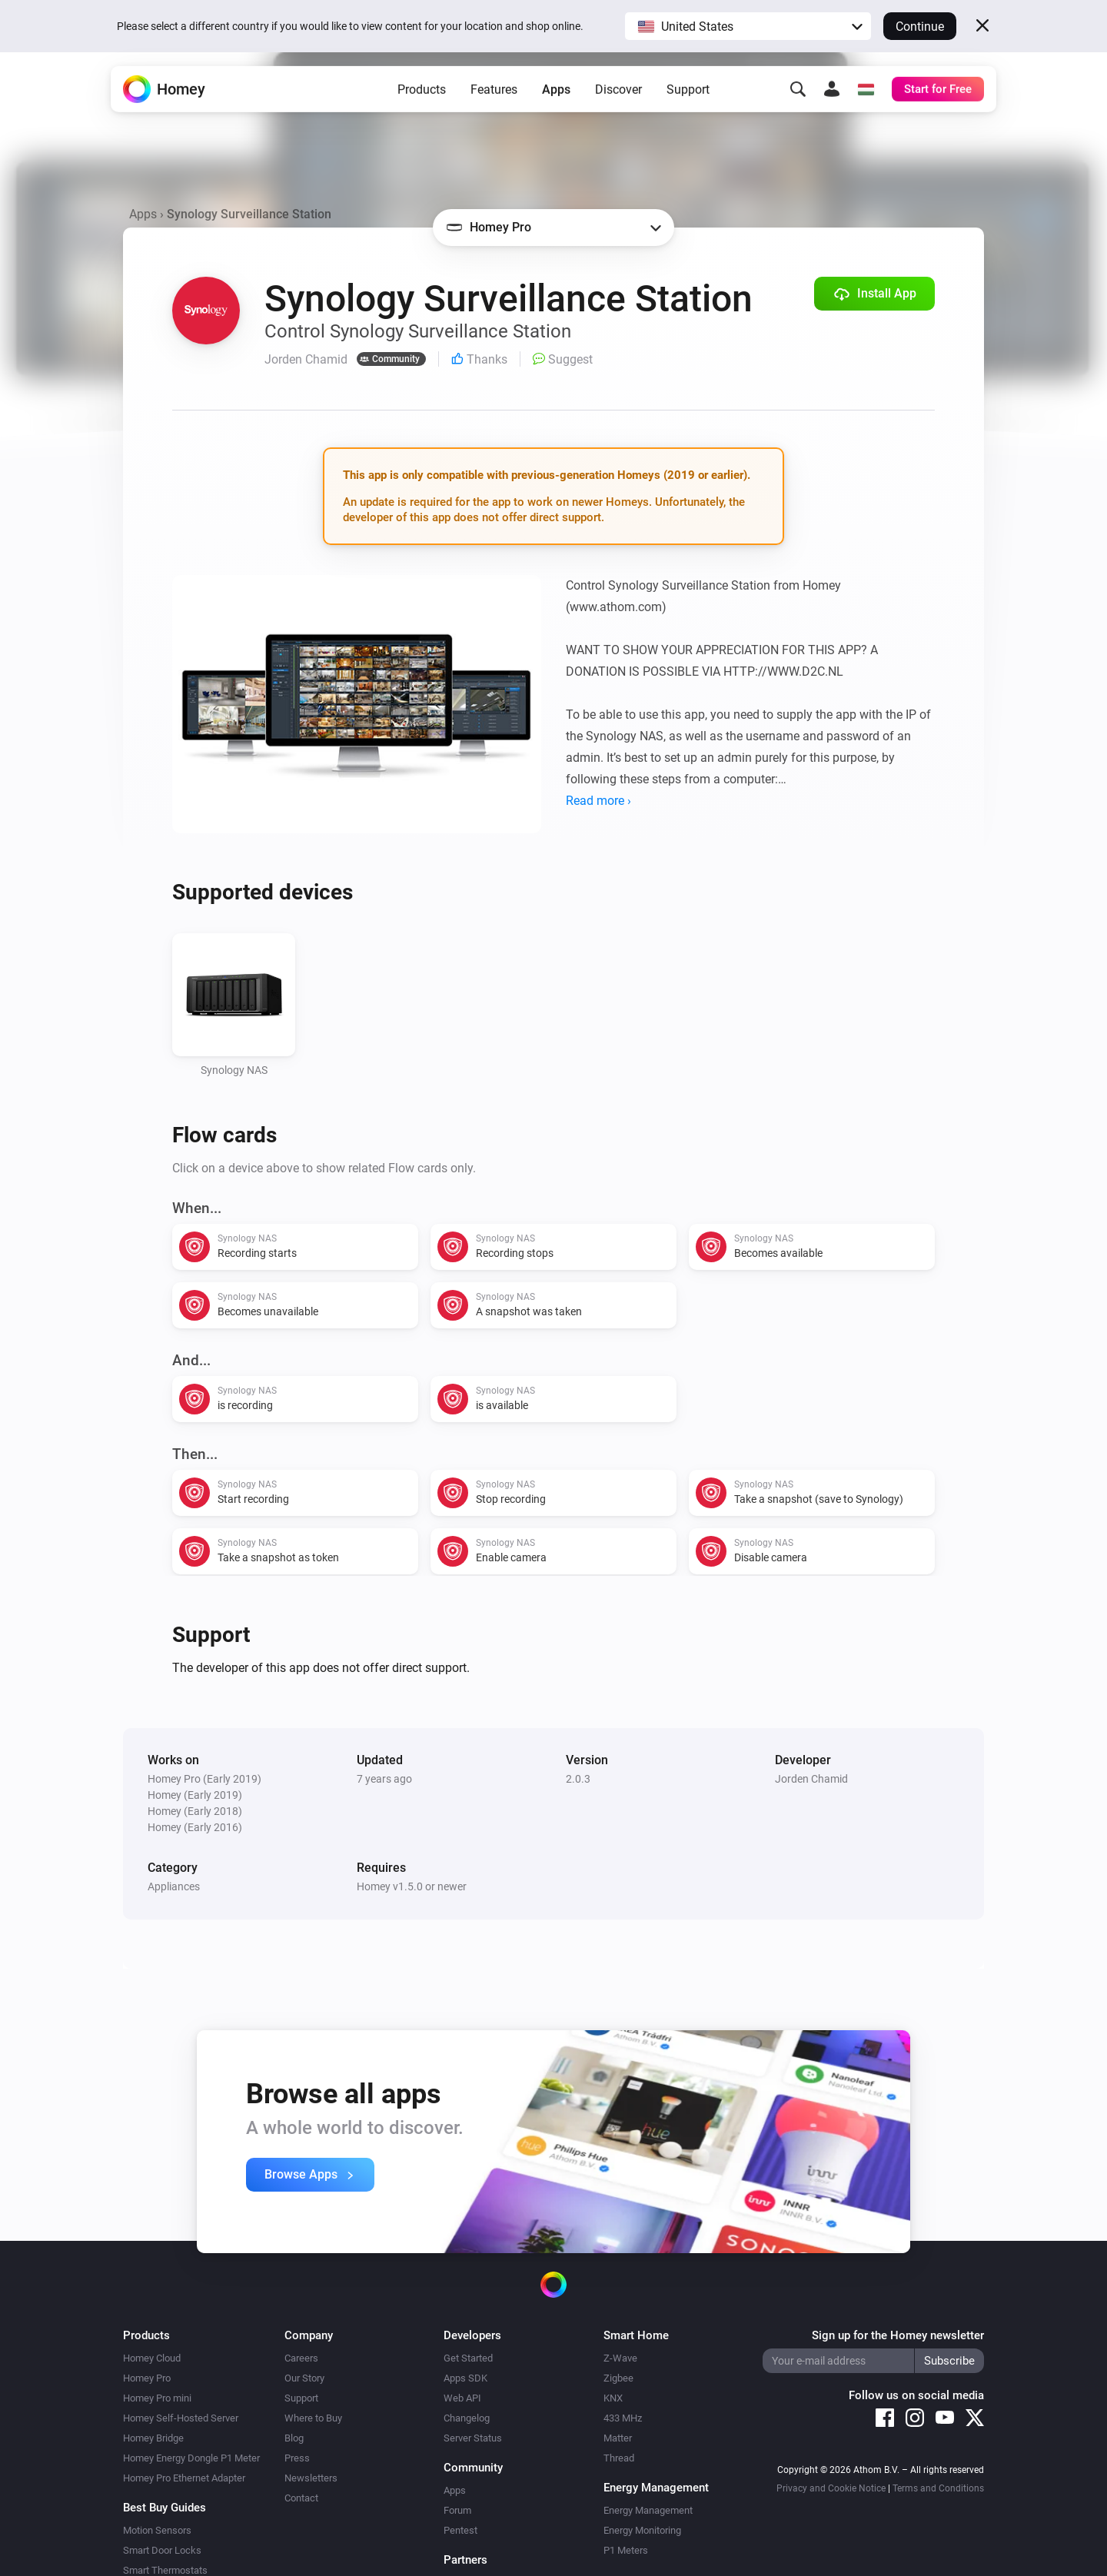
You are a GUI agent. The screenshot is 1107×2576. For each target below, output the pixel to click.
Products (421, 100)
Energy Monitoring (642, 2530)
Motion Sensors (157, 2530)
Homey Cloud (152, 2358)
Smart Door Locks (162, 2550)
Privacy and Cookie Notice (831, 2488)
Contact (301, 2498)
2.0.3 (578, 1779)
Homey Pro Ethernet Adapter (184, 2478)
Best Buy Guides (164, 2508)
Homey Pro (147, 2378)
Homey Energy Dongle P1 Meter (191, 2458)
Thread (618, 2458)
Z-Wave (620, 2358)
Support (688, 100)
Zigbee (618, 2378)
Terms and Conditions (938, 2488)
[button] (748, 26)
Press (297, 2458)
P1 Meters (625, 2550)
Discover (618, 100)
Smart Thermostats (165, 2570)
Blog (294, 2438)
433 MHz (622, 2418)
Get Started (468, 2358)
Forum (457, 2510)
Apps (556, 100)
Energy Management (648, 2510)
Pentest (460, 2530)
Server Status (473, 2438)
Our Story (304, 2378)
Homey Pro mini (157, 2398)
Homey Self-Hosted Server (180, 2418)
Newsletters (310, 2478)
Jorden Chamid (811, 1779)
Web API (462, 2398)
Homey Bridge (153, 2438)
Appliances (174, 1886)
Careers (301, 2358)
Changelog (467, 2418)
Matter (617, 2438)
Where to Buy (313, 2418)
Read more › (598, 800)
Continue (920, 26)
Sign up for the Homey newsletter (898, 2335)
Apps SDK (465, 2378)
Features (493, 100)
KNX (613, 2398)
